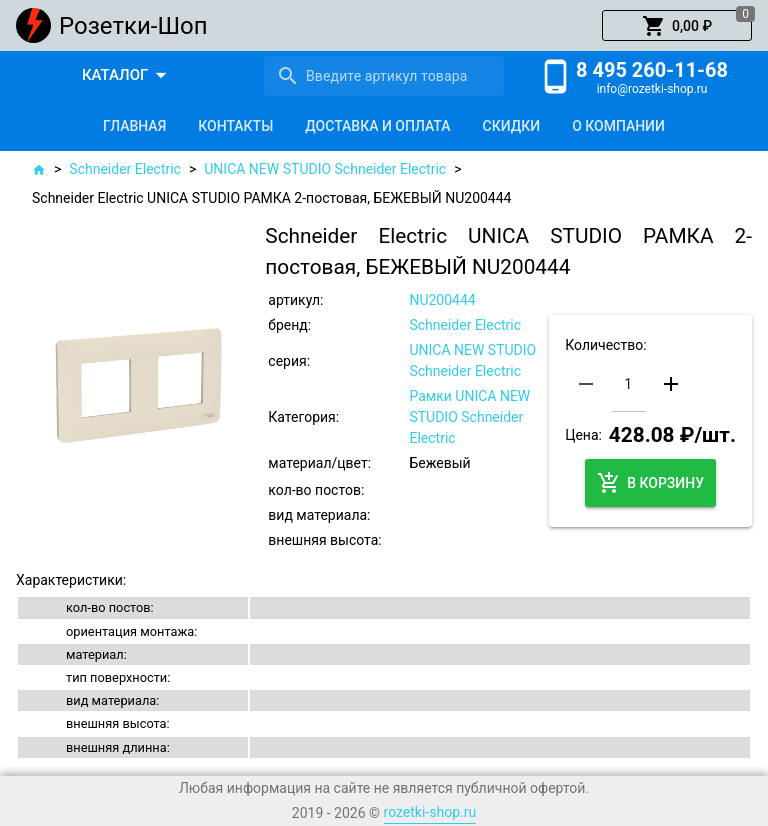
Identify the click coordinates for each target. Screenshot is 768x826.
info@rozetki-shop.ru (652, 89)
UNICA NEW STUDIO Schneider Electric (325, 169)
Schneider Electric (125, 169)
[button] (677, 26)
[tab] (134, 126)
